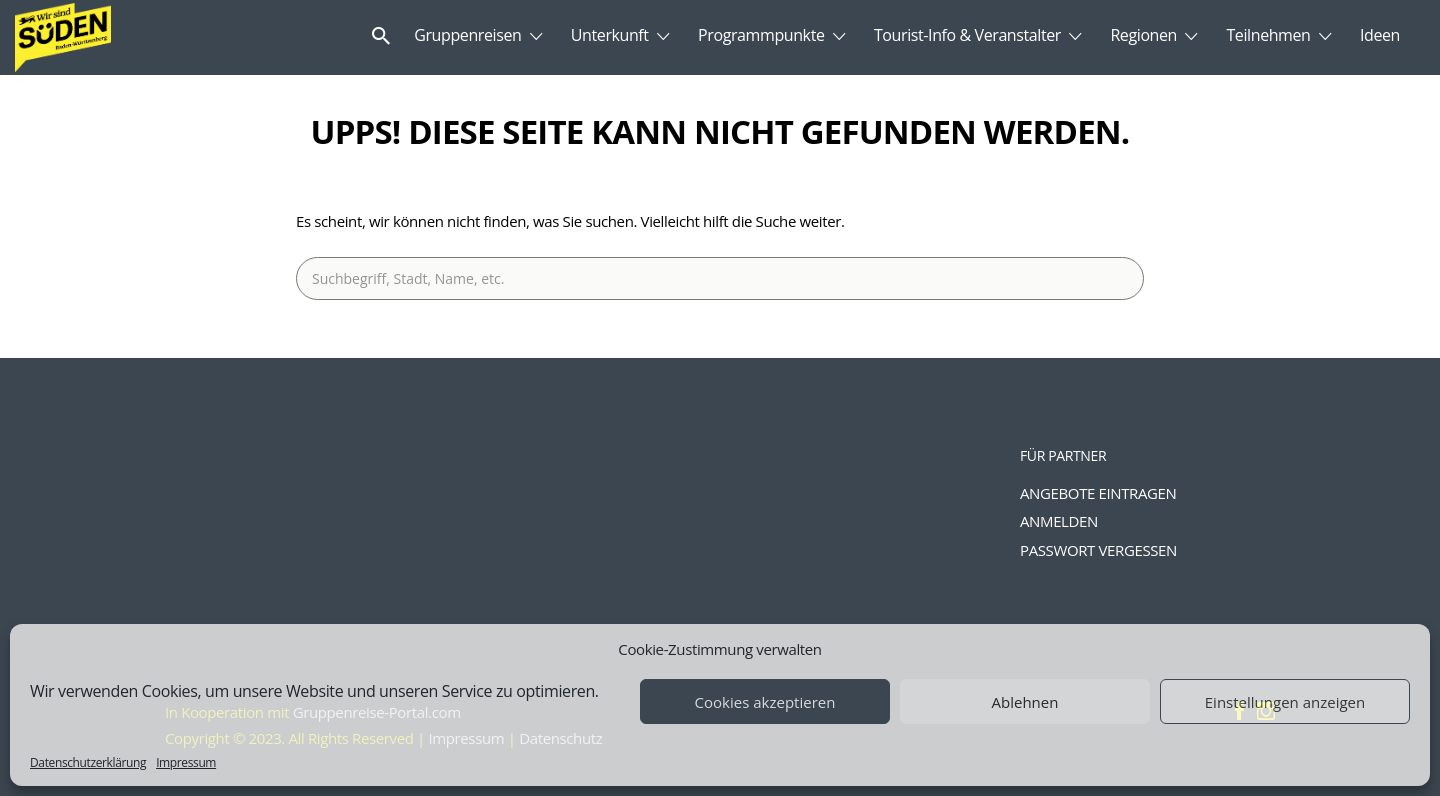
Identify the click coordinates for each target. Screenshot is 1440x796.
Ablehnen (1025, 702)
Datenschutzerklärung (88, 762)
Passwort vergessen (1098, 550)
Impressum (186, 762)
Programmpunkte (761, 35)
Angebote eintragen (1098, 493)
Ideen (1380, 35)
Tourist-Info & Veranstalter (967, 35)
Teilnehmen (1268, 35)
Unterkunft (610, 35)
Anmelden (1059, 521)
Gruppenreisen (467, 35)
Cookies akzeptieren (765, 702)
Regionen (1143, 35)
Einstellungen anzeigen (1285, 702)
